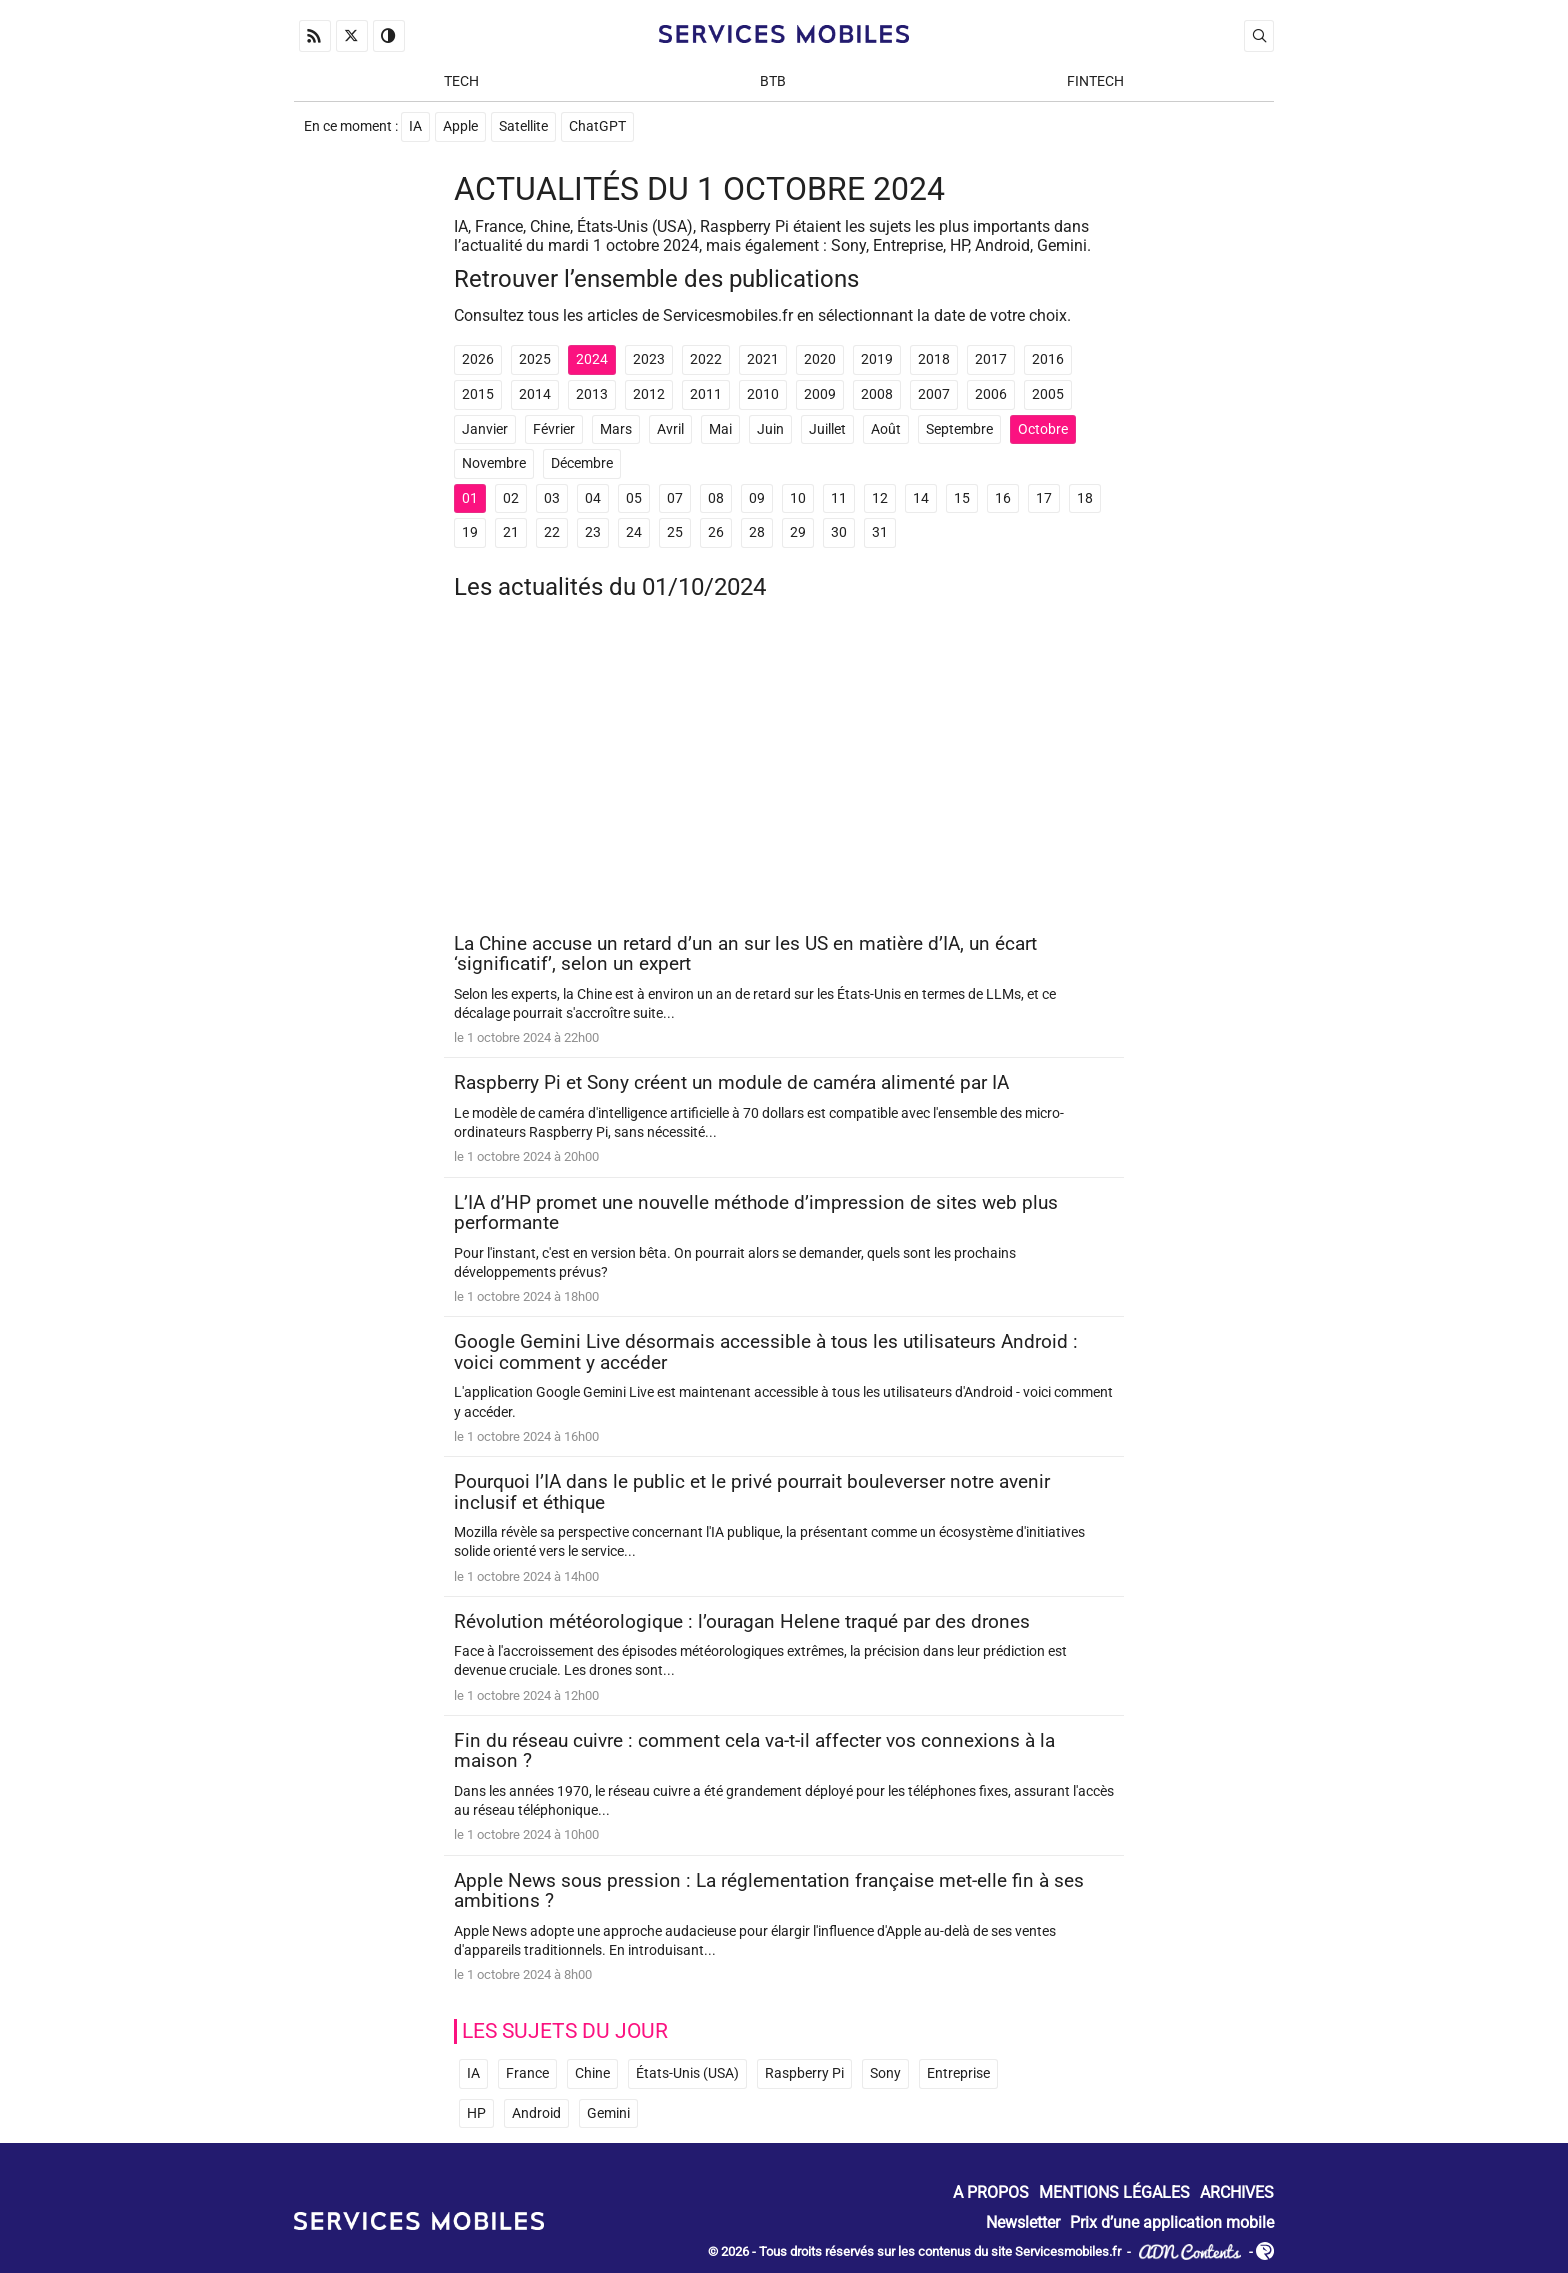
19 (470, 532)
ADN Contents (1190, 2252)
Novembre (494, 463)
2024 (592, 359)
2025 (535, 359)
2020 (820, 359)
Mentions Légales (1114, 2193)
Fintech (1095, 81)
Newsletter (1023, 2222)
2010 (763, 394)
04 (593, 498)
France (527, 2073)
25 (675, 532)
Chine (592, 2073)
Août (886, 429)
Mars (616, 429)
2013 (592, 394)
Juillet (827, 429)
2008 (877, 394)
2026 (478, 359)
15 (962, 498)
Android (536, 2113)
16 (1003, 498)
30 (839, 532)
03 (552, 498)
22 (552, 532)
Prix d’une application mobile (1172, 2222)
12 (880, 498)
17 (1044, 498)
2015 (478, 394)
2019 (877, 359)
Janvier (485, 429)
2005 (1048, 394)
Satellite (523, 126)
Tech (461, 81)
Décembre (582, 463)
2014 (535, 394)
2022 (706, 359)
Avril (670, 429)
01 (470, 498)
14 (921, 498)
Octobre (1043, 429)
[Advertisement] (784, 774)
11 (839, 498)
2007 (934, 394)
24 (634, 532)
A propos (991, 2193)
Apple (460, 126)
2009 (820, 394)
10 (798, 498)
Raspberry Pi (804, 2073)
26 (716, 532)
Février (554, 429)
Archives (1237, 2193)
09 (757, 498)
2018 (934, 359)
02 (511, 498)
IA (415, 126)
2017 (991, 359)
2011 (706, 394)
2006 (991, 394)
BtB (773, 81)
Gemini (608, 2113)
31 (880, 532)
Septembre (959, 429)
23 (593, 532)
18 (1085, 498)
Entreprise (958, 2073)
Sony (885, 2073)
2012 (649, 394)
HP (476, 2113)
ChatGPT (597, 126)
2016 (1048, 359)
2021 (763, 359)
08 (716, 498)
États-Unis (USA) (687, 2073)
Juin (770, 429)
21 (511, 532)
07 (675, 498)
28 (757, 532)
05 (634, 498)
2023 (649, 359)
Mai (720, 429)
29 (798, 532)
